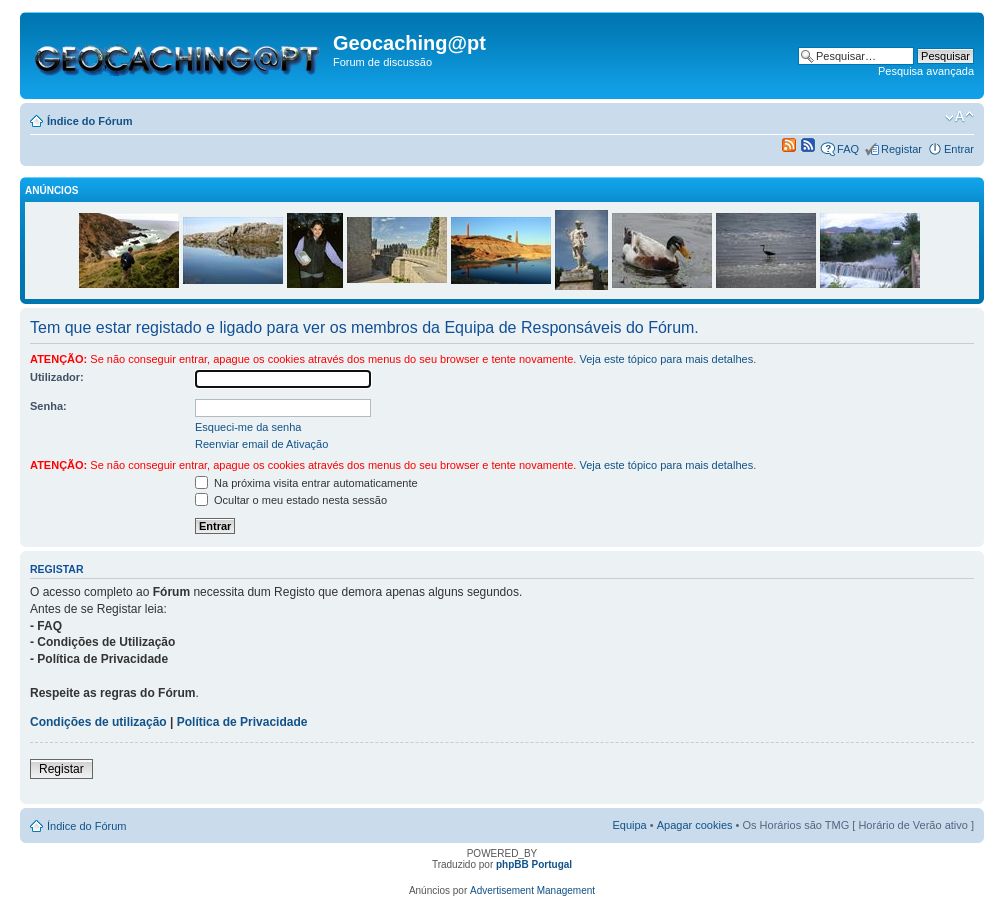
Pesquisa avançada (926, 71)
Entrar (959, 149)
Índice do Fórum (90, 121)
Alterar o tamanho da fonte (959, 117)
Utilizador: (57, 377)
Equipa (629, 825)
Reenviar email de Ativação (261, 444)
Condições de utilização (98, 722)
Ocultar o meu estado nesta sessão (291, 500)
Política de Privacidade (242, 722)
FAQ (848, 149)
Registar (901, 149)
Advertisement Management (532, 890)
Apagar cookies (695, 825)
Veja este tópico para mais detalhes (666, 359)
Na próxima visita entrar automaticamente (306, 483)
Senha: (48, 406)
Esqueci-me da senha (248, 427)
